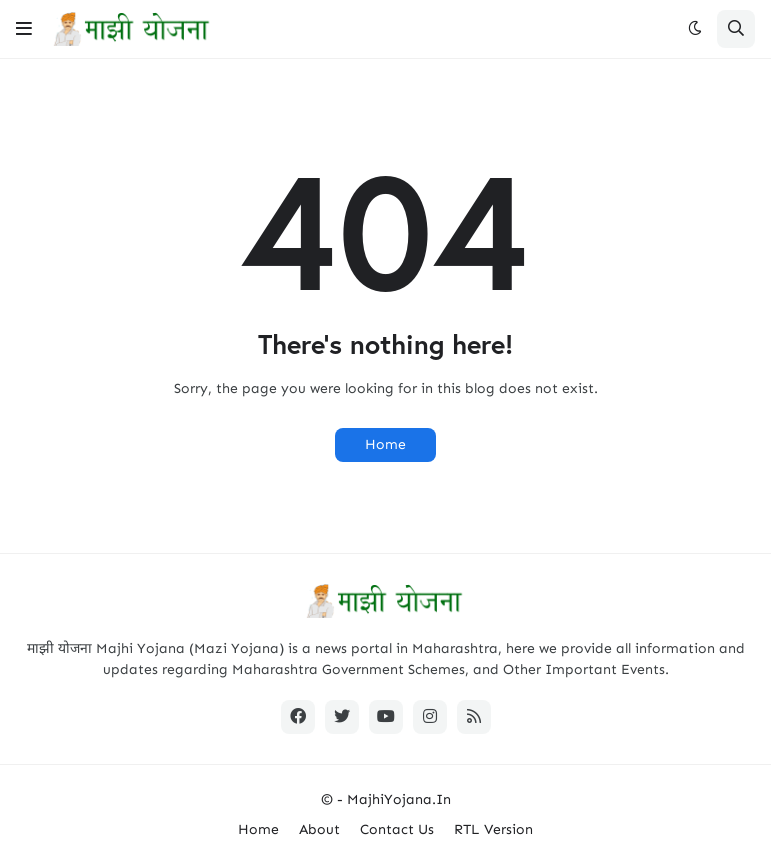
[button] (24, 29)
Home (385, 444)
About (319, 829)
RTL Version (493, 829)
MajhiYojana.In (399, 799)
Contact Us (397, 829)
